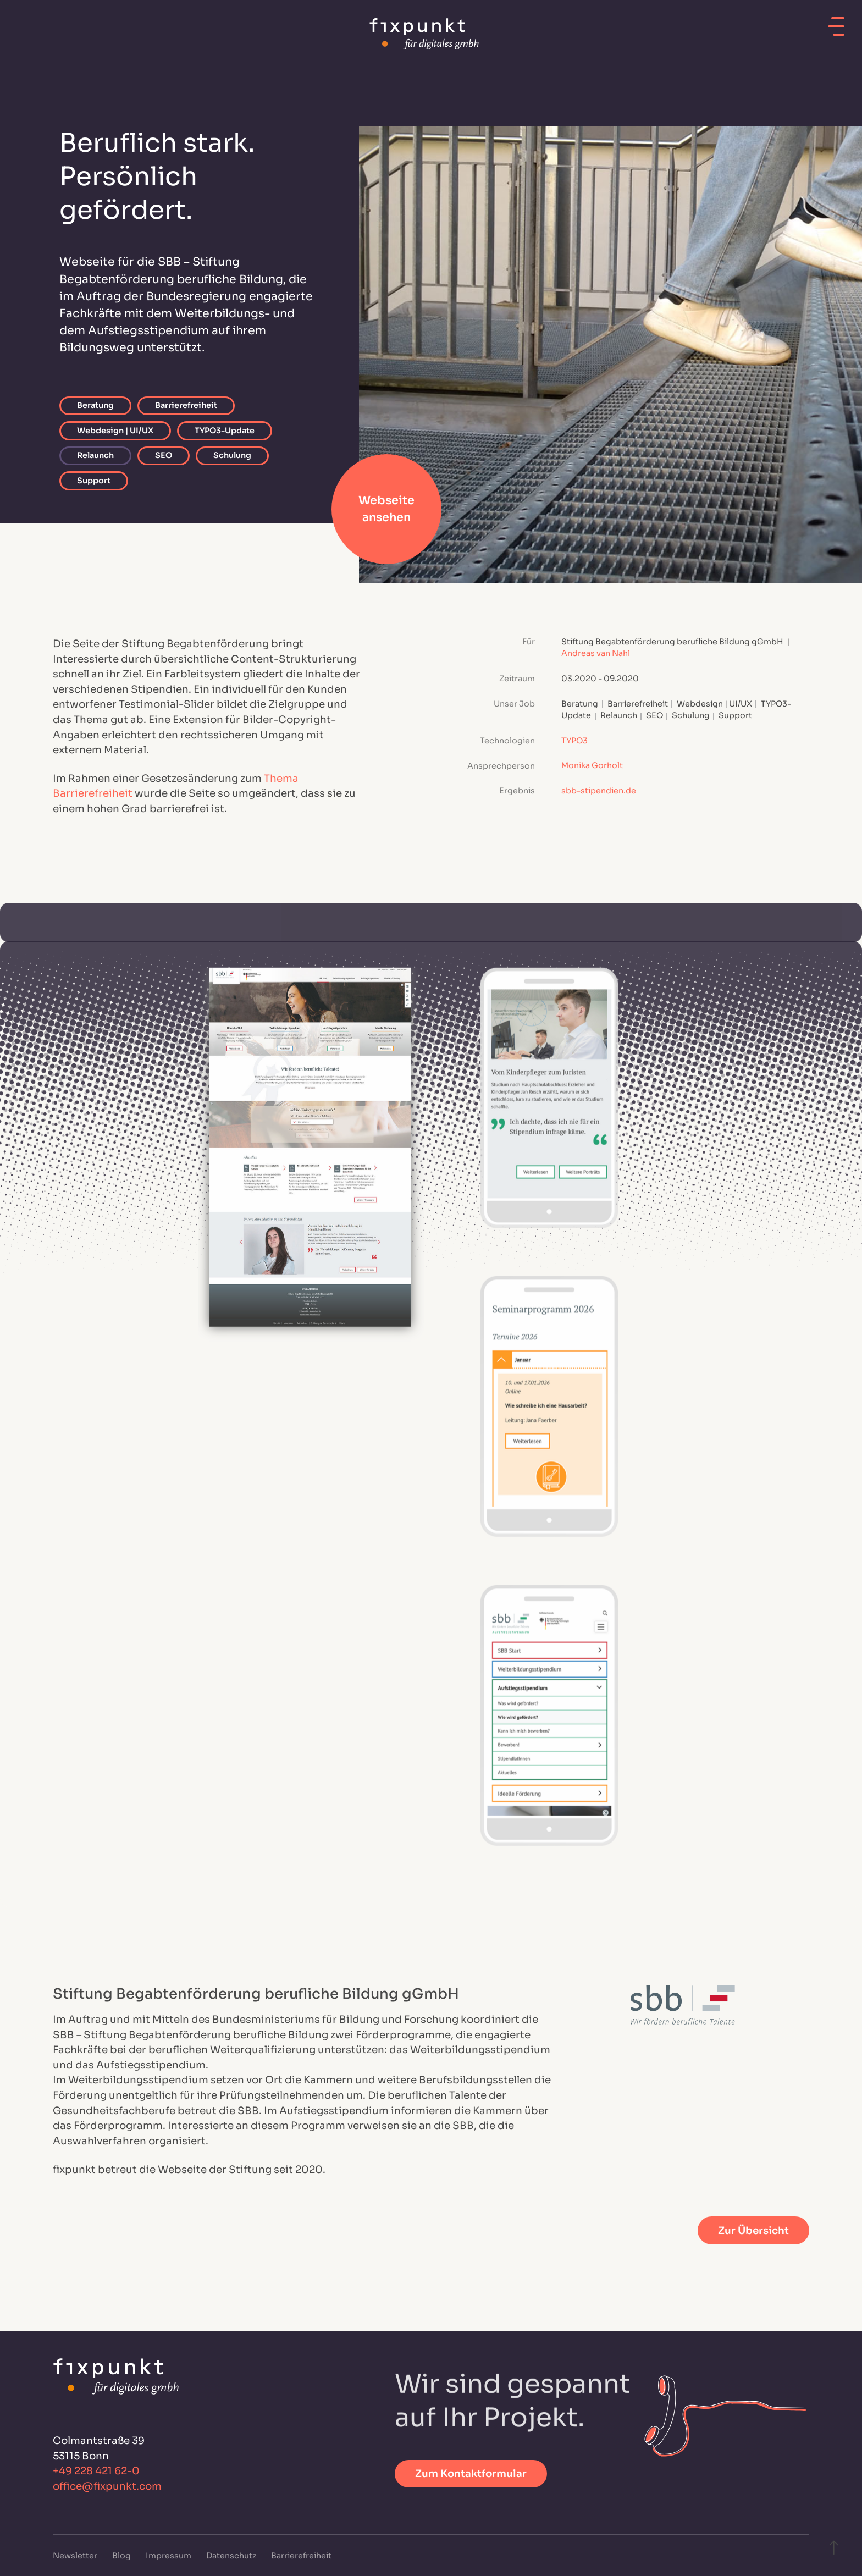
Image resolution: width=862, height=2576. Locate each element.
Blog (122, 2556)
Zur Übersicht (753, 2230)
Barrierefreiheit (301, 2556)
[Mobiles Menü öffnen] (836, 22)
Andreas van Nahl (595, 654)
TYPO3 (574, 741)
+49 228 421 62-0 (96, 2470)
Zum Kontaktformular (471, 2473)
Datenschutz (232, 2556)
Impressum (169, 2556)
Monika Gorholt (592, 766)
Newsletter (76, 2556)
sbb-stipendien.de (598, 791)
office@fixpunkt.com (107, 2486)
